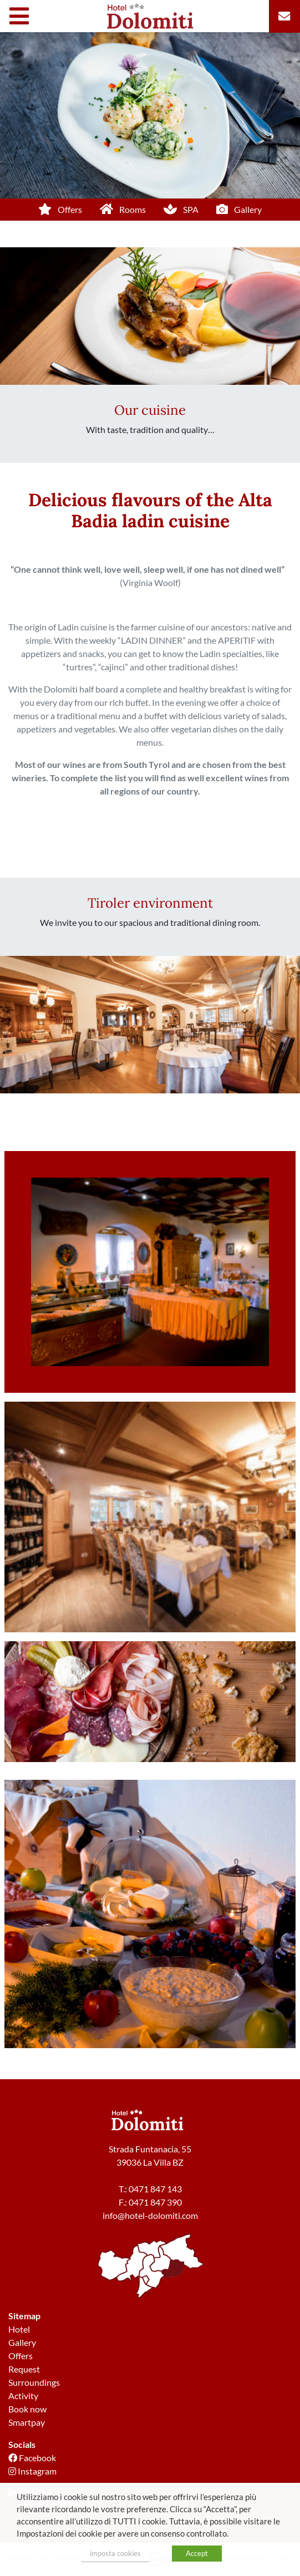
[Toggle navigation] (22, 16)
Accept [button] (197, 2553)
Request (24, 2369)
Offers (20, 2355)
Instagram (32, 2471)
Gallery (22, 2342)
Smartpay (26, 2422)
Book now (27, 2409)
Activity (23, 2395)
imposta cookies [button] (115, 2553)
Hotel (19, 2329)
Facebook (32, 2457)
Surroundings (34, 2382)
